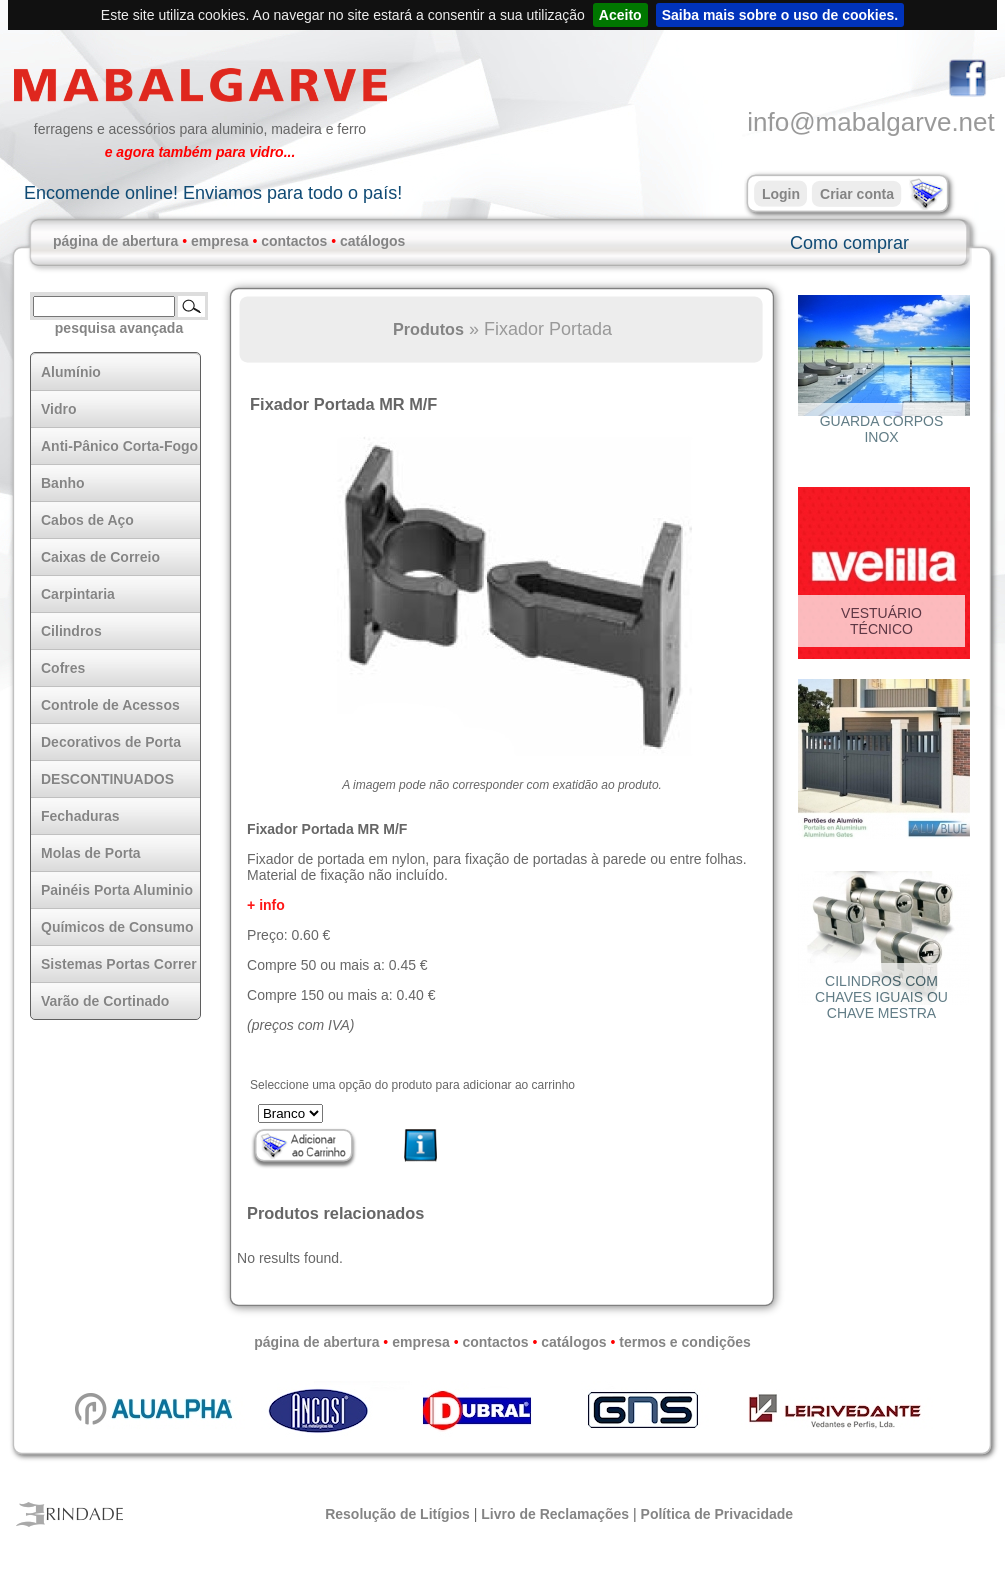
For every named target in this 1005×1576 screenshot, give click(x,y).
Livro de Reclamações (555, 1514)
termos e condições (685, 1342)
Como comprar (849, 243)
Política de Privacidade (717, 1514)
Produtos (428, 329)
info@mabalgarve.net (871, 122)
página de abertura (115, 241)
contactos (294, 241)
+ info (266, 905)
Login (781, 194)
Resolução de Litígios (397, 1514)
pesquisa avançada (119, 328)
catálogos (372, 241)
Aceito (620, 15)
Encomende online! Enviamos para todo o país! (213, 193)
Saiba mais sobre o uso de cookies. (780, 15)
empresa (220, 241)
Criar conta (857, 194)
